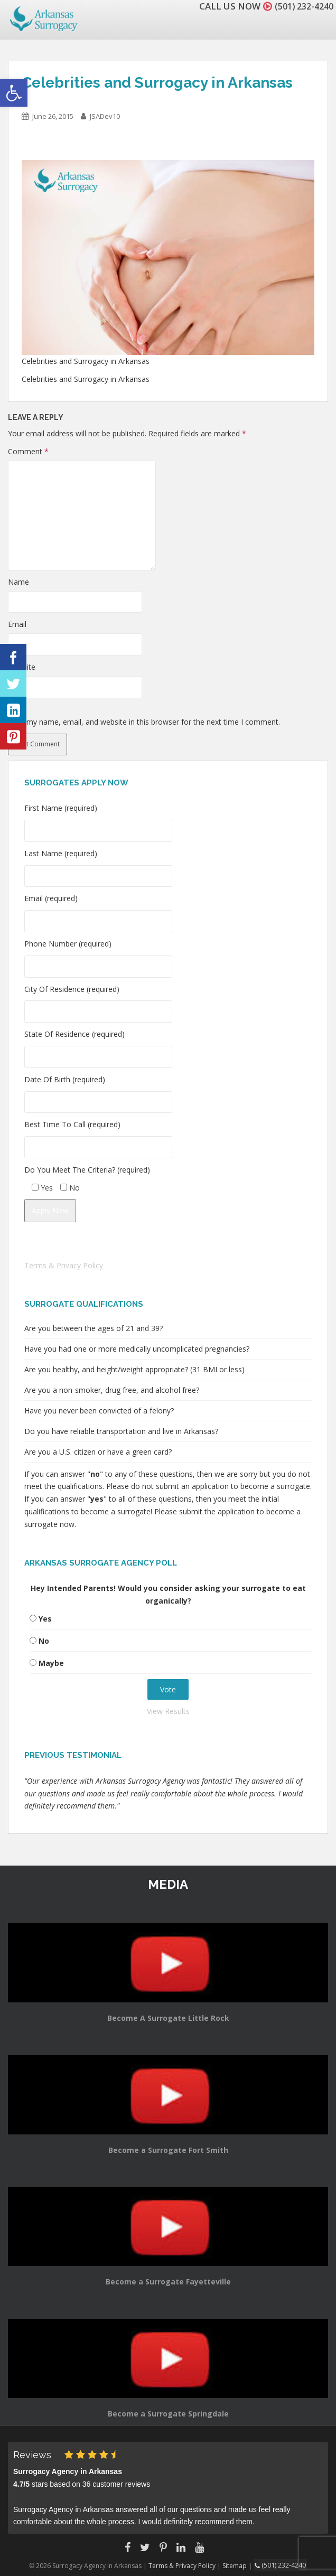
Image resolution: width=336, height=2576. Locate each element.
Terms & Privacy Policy (63, 1265)
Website (21, 667)
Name (18, 582)
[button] (13, 93)
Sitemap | (239, 2565)
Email (17, 624)
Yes (45, 1619)
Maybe (51, 1663)
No (44, 1641)
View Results (168, 1711)
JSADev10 (105, 116)
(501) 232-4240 (301, 6)
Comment (28, 451)
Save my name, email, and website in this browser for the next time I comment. (144, 722)
